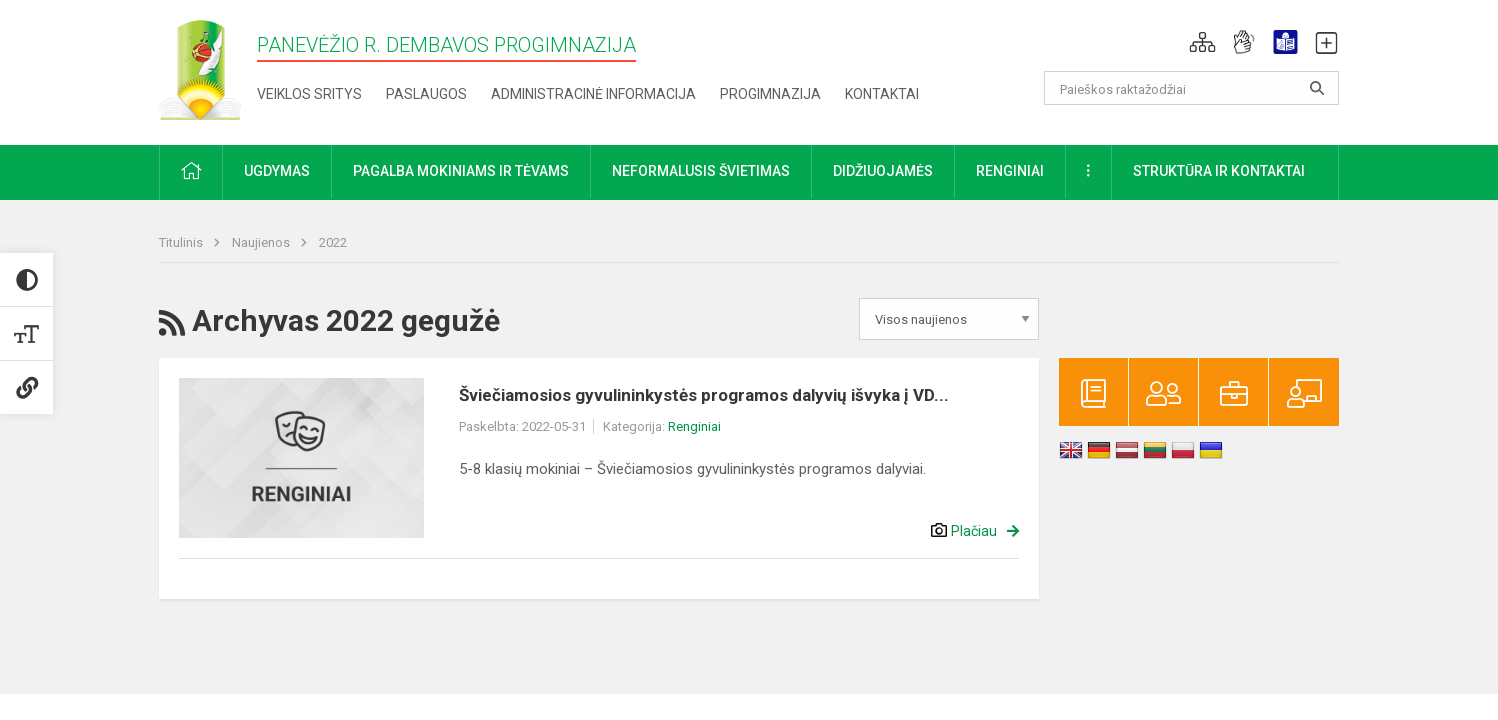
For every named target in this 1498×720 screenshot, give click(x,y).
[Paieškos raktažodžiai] (1191, 88)
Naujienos (262, 242)
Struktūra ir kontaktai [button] (1219, 171)
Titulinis (182, 242)
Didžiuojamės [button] (883, 171)
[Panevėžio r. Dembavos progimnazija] (200, 68)
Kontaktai (882, 94)
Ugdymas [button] (277, 171)
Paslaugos (426, 94)
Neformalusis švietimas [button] (701, 171)
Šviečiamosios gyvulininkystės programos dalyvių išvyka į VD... (704, 395)
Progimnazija (770, 94)
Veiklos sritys (309, 94)
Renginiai (694, 426)
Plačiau (974, 531)
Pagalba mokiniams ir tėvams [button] (461, 171)
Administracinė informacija (593, 94)
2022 (333, 242)
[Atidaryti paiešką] (1317, 88)
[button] (1202, 42)
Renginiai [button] (1010, 171)
